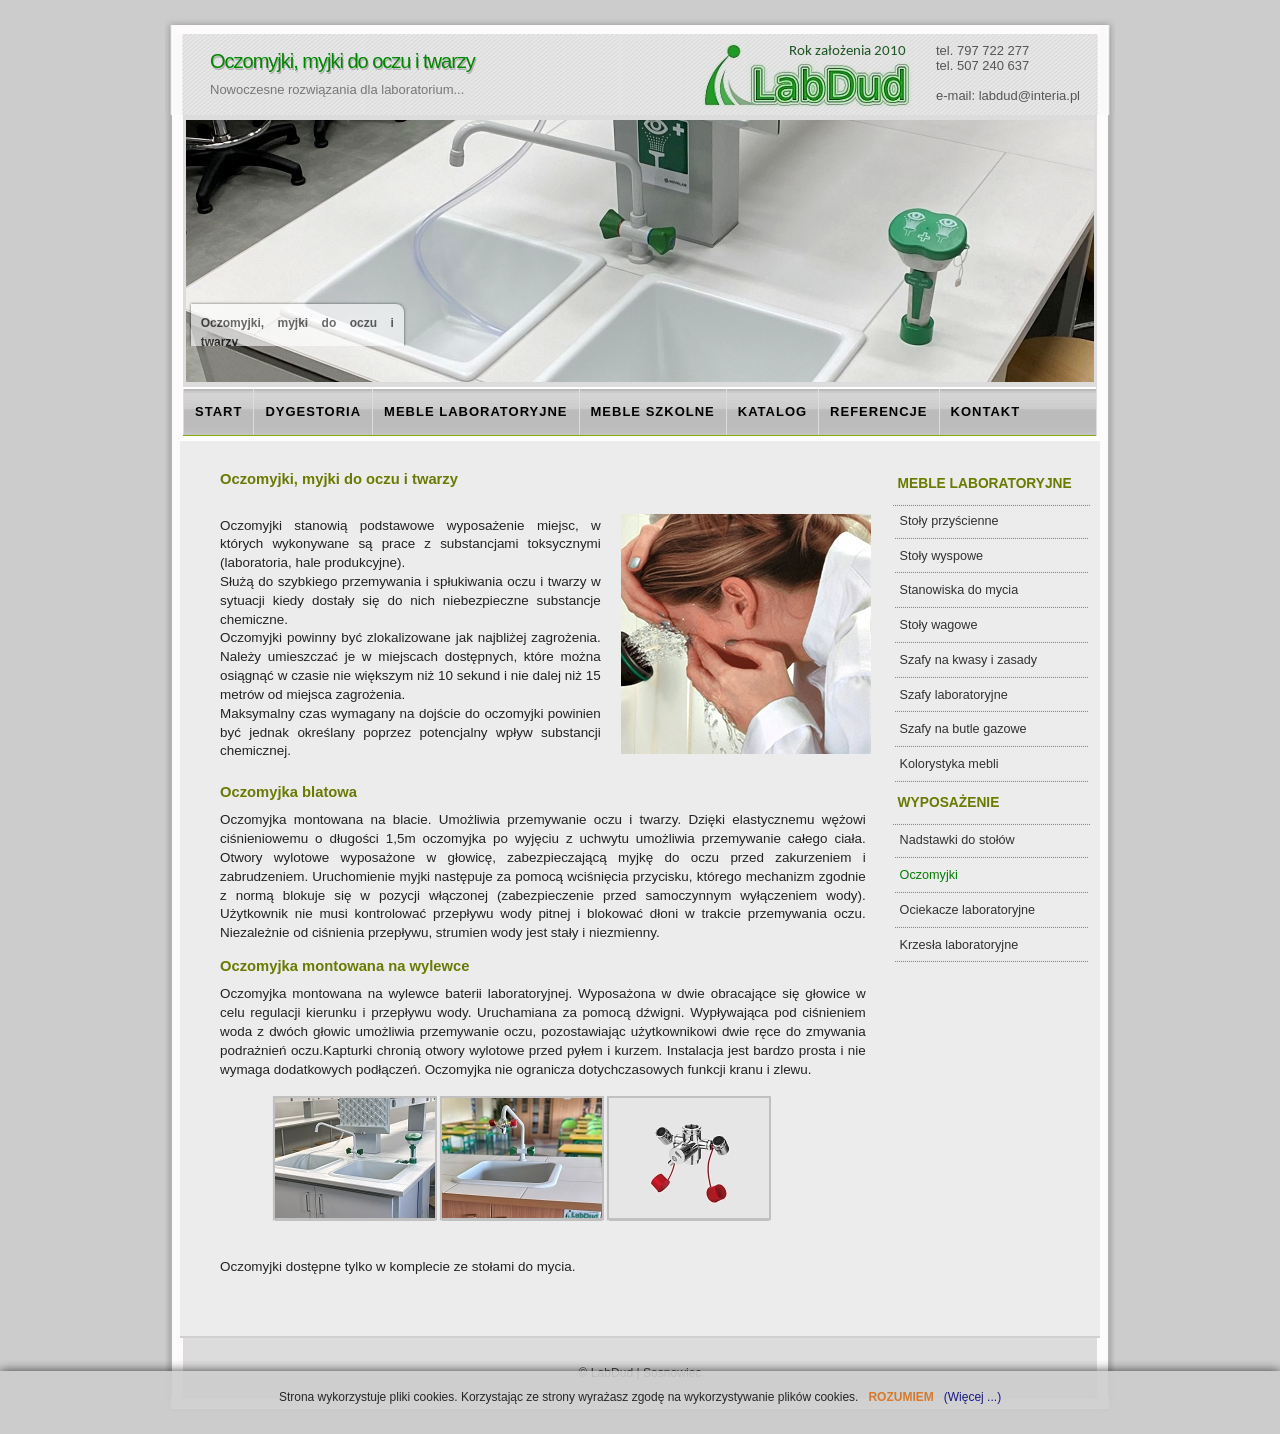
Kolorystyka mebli (949, 764)
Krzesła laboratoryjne (959, 945)
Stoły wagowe (939, 625)
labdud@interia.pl (1029, 95)
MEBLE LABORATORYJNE (475, 411)
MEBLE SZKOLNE (653, 411)
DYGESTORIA (313, 411)
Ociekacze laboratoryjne (967, 910)
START (218, 411)
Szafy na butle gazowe (963, 729)
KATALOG (772, 411)
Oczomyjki (929, 875)
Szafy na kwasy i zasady (969, 660)
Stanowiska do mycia (959, 590)
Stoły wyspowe (942, 556)
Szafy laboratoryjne (954, 695)
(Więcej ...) (970, 1397)
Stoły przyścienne (949, 521)
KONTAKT (986, 411)
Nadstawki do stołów (957, 840)
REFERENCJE (878, 411)
